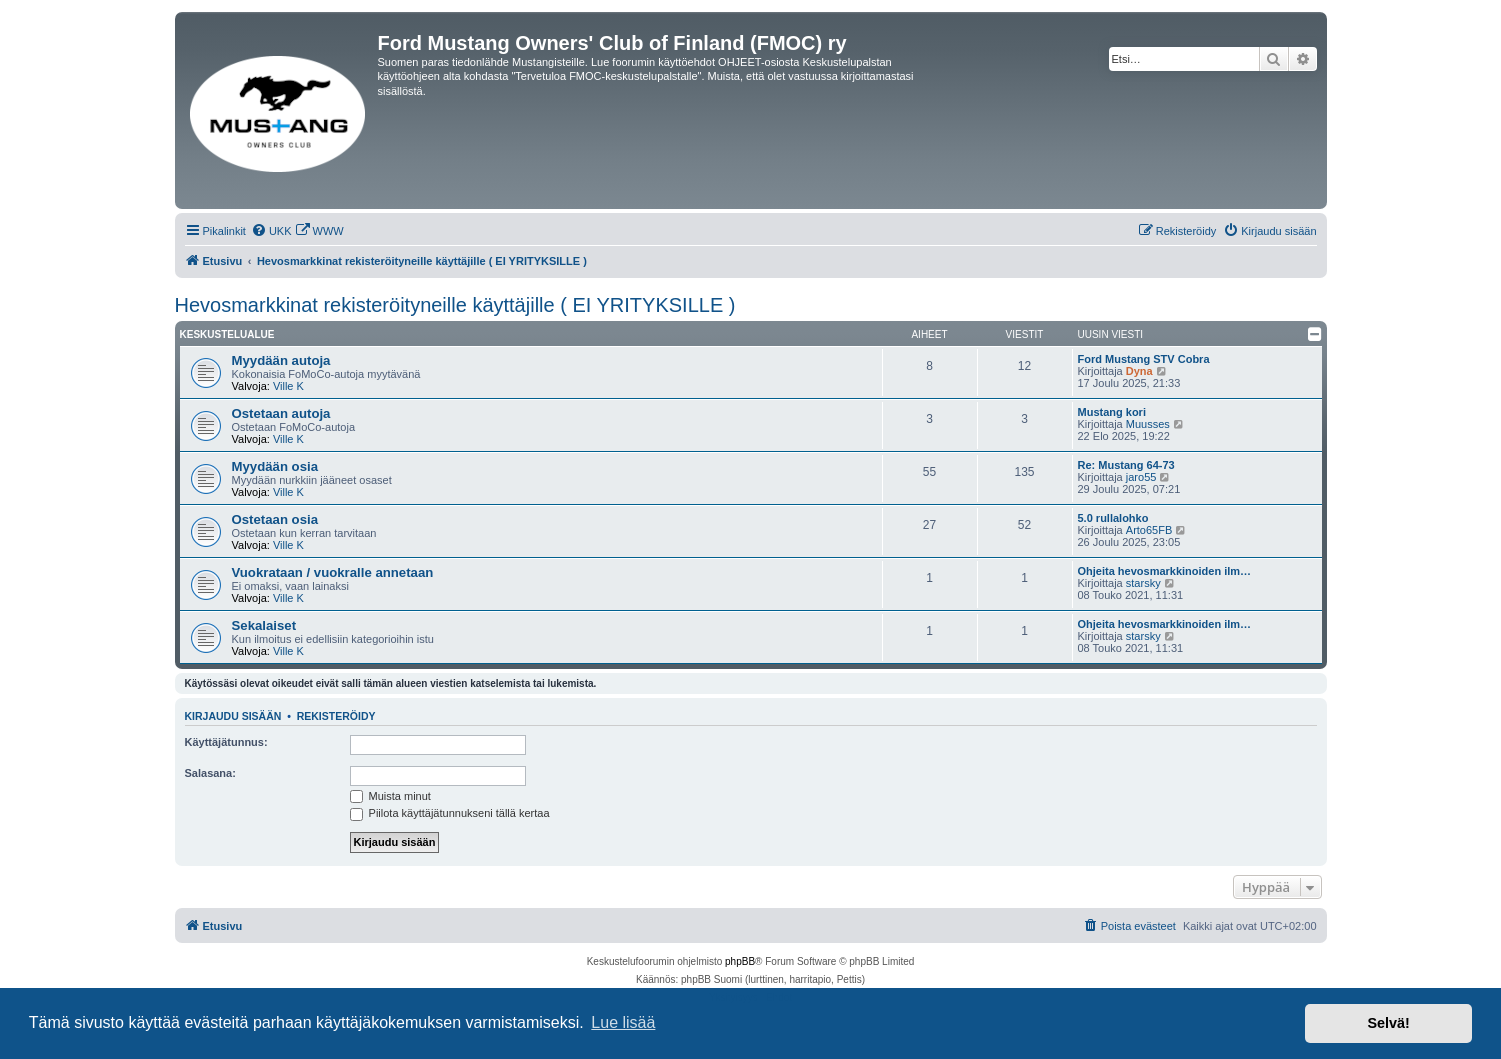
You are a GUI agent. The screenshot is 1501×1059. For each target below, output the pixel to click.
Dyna (1139, 371)
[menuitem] (271, 231)
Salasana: (210, 773)
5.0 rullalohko (1113, 518)
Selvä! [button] (1388, 1023)
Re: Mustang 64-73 (1126, 465)
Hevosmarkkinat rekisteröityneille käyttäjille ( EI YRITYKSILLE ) (455, 305)
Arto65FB (1149, 530)
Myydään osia (275, 466)
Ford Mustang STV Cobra (1144, 359)
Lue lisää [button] (623, 1022)
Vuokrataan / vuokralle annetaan (333, 572)
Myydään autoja (281, 360)
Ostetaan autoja (281, 413)
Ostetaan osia (275, 519)
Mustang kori (1112, 412)
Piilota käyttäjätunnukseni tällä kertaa (450, 813)
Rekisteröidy (336, 716)
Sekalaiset (264, 625)
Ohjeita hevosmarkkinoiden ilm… (1165, 571)
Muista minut (390, 796)
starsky (1143, 583)
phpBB (740, 961)
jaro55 (1141, 477)
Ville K (288, 386)
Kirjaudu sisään (233, 716)
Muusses (1148, 424)
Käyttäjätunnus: (226, 742)
